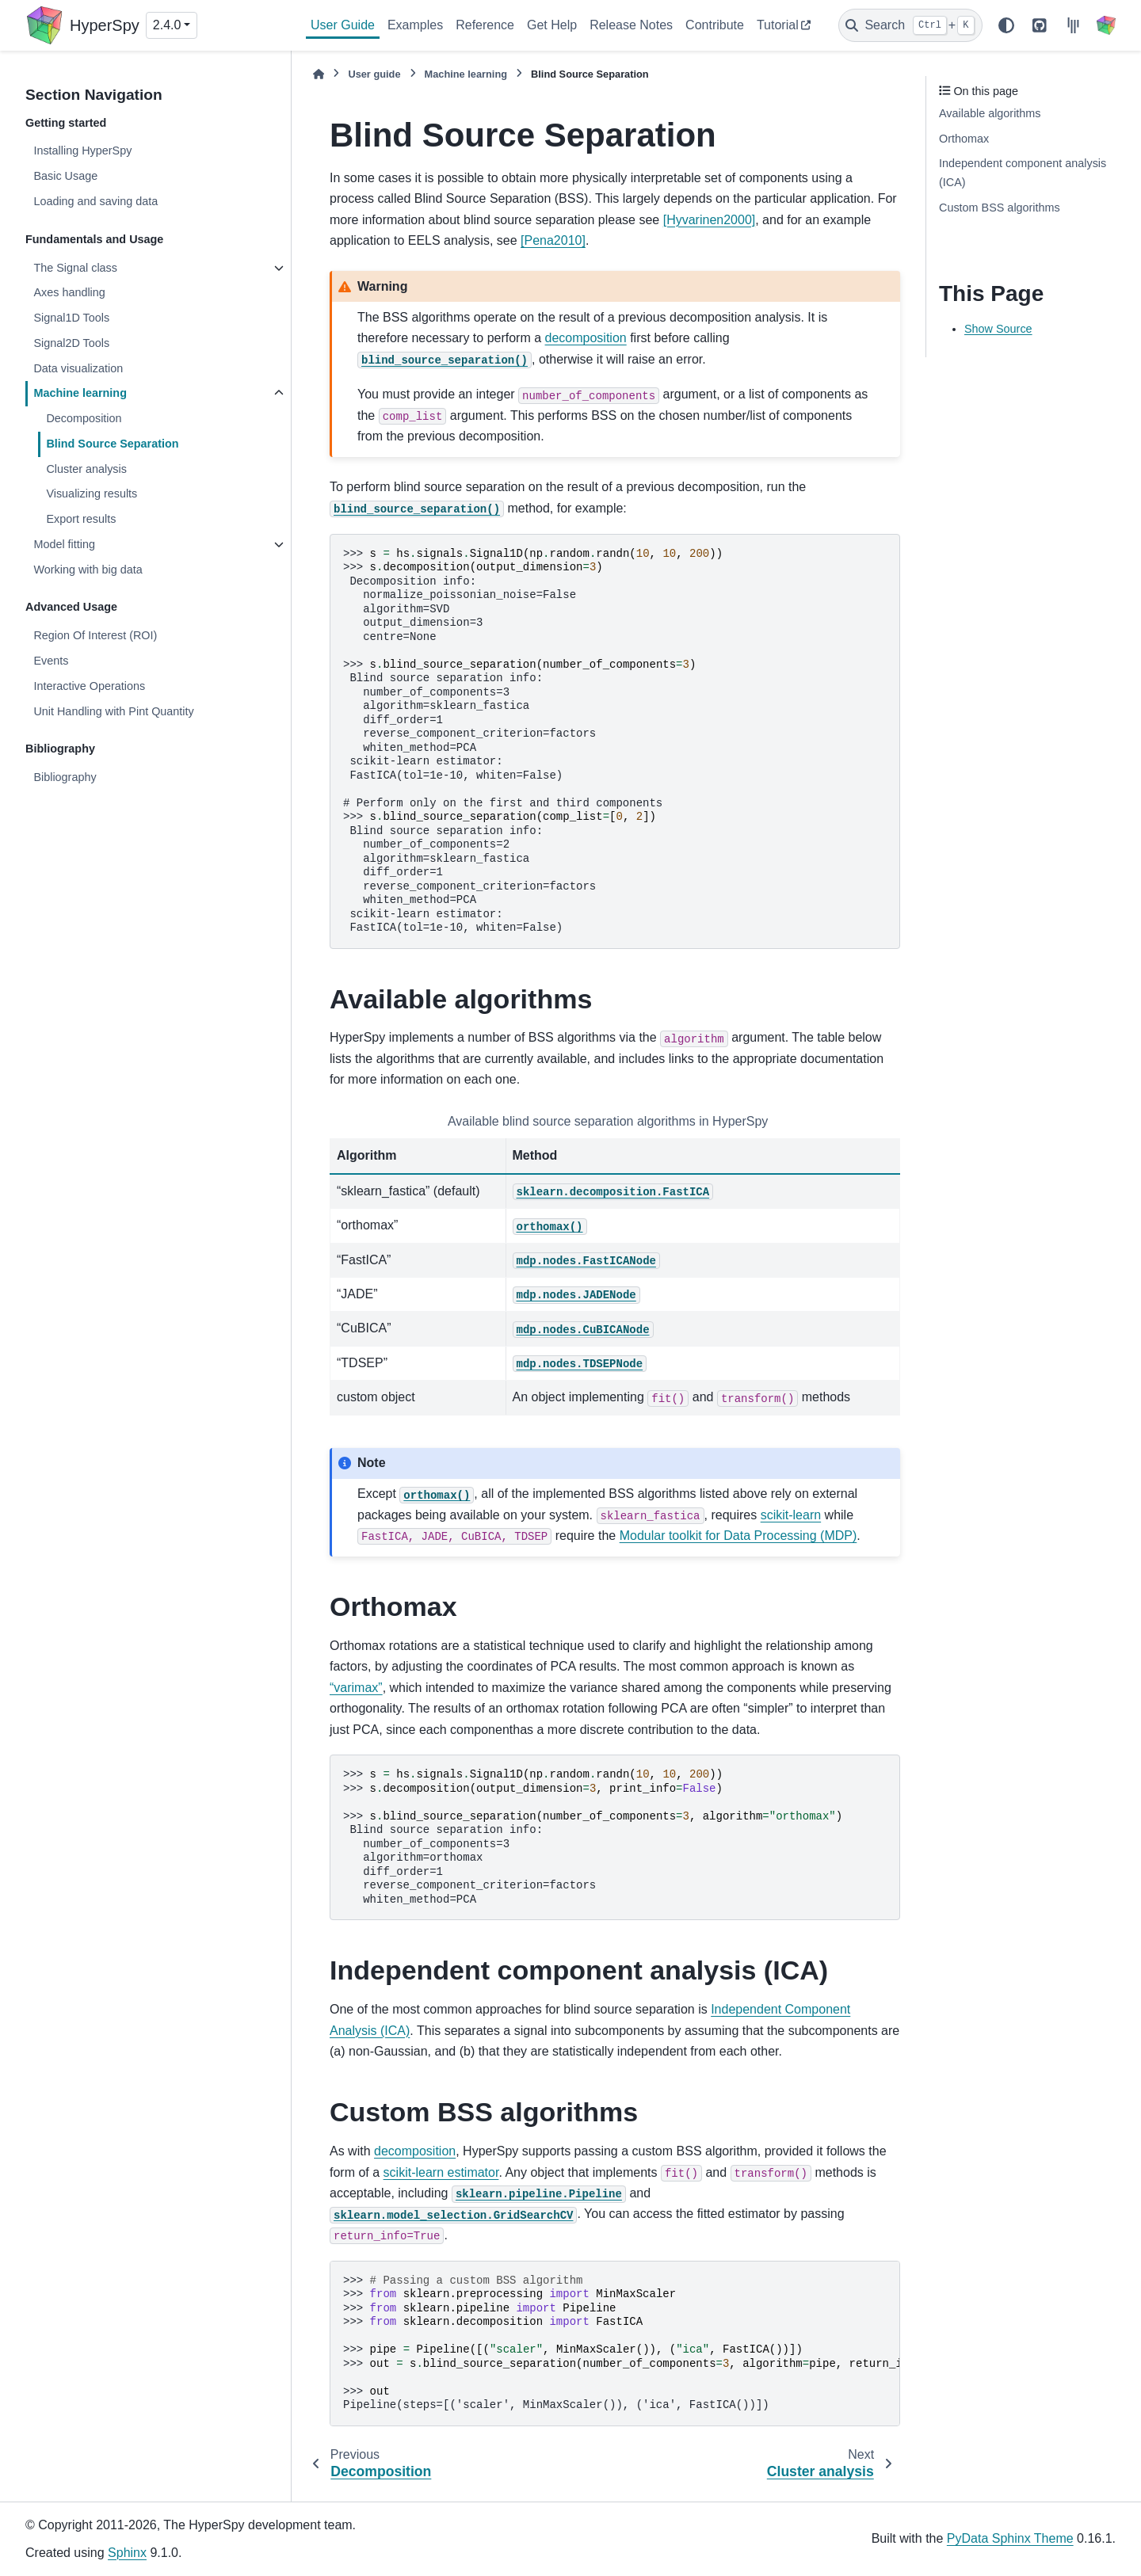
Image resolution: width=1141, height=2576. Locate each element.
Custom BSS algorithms (999, 207)
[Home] (318, 74)
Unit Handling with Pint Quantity (113, 711)
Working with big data (87, 569)
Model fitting (64, 544)
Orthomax (964, 138)
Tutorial (778, 25)
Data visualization (78, 368)
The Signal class (75, 267)
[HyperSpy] (1106, 25)
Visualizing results (91, 493)
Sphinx (127, 2552)
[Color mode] (1006, 25)
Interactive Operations (89, 686)
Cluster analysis (86, 469)
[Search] (910, 25)
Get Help (552, 25)
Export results (81, 519)
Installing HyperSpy (82, 150)
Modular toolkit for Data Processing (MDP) (738, 1535)
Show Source (998, 328)
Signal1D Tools (71, 317)
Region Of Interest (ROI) (95, 635)
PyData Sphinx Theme (1010, 2538)
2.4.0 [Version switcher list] (167, 25)
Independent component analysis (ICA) (1022, 173)
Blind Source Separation (112, 443)
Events (50, 660)
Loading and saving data (95, 201)
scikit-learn (791, 1515)
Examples (415, 25)
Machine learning (80, 393)
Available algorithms (990, 113)
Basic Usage (65, 176)
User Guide (343, 25)
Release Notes (631, 25)
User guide (374, 74)
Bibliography (64, 777)
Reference (485, 25)
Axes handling (69, 292)
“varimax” (356, 1687)
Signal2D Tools (71, 343)
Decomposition (83, 418)
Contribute (714, 25)
